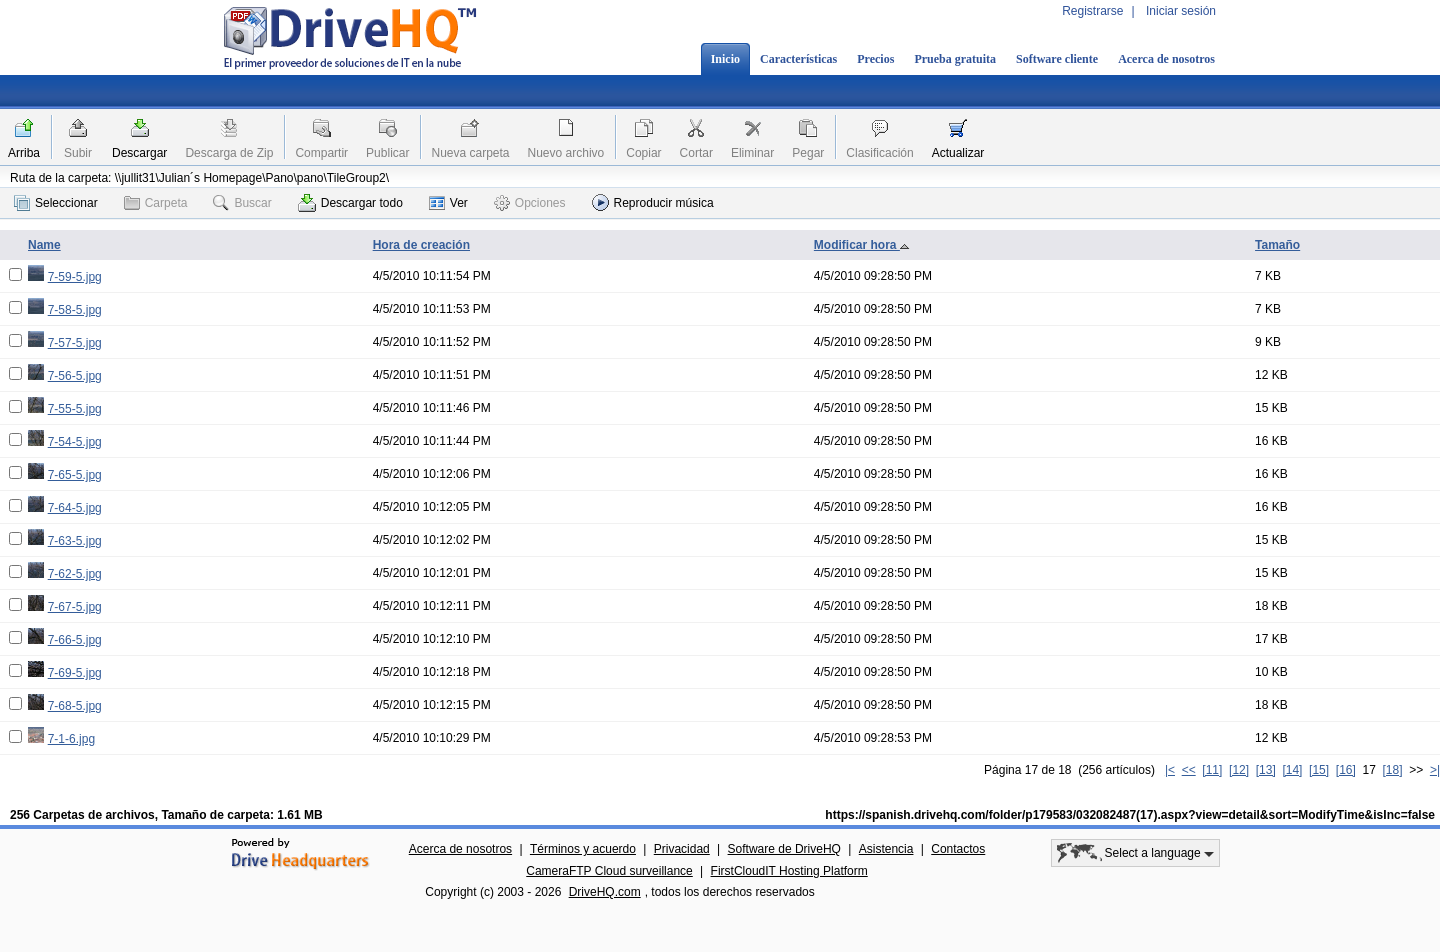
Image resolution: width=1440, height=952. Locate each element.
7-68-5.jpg (75, 706)
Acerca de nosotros (1166, 59)
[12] (1239, 770)
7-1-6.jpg (71, 739)
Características (798, 59)
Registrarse (1092, 11)
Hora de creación (421, 245)
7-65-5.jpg (75, 475)
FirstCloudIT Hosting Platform (789, 871)
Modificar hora (862, 245)
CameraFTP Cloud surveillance (609, 871)
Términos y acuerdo (583, 849)
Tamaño (1277, 245)
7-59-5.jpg (75, 277)
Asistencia (886, 849)
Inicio (725, 59)
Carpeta (156, 203)
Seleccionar (56, 203)
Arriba (24, 153)
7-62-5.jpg (75, 574)
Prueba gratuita (955, 59)
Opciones (530, 203)
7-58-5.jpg (75, 310)
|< (1170, 770)
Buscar (242, 203)
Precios (875, 59)
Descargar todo (350, 203)
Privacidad (682, 849)
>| (1435, 770)
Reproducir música (653, 202)
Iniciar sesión (1181, 11)
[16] (1346, 770)
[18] (1393, 770)
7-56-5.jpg (75, 376)
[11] (1212, 770)
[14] (1292, 770)
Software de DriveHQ (784, 849)
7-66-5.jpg (75, 640)
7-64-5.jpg (75, 508)
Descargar (139, 153)
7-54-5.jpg (75, 442)
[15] (1319, 770)
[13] (1266, 770)
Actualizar (958, 153)
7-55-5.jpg (75, 409)
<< (1189, 770)
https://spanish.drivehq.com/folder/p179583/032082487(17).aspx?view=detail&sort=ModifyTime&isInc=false (1130, 815)
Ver (448, 203)
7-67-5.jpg (75, 607)
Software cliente (1057, 59)
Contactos (958, 849)
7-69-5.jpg (75, 673)
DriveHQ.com (605, 892)
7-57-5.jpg (75, 343)
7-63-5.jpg (75, 541)
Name (44, 245)
